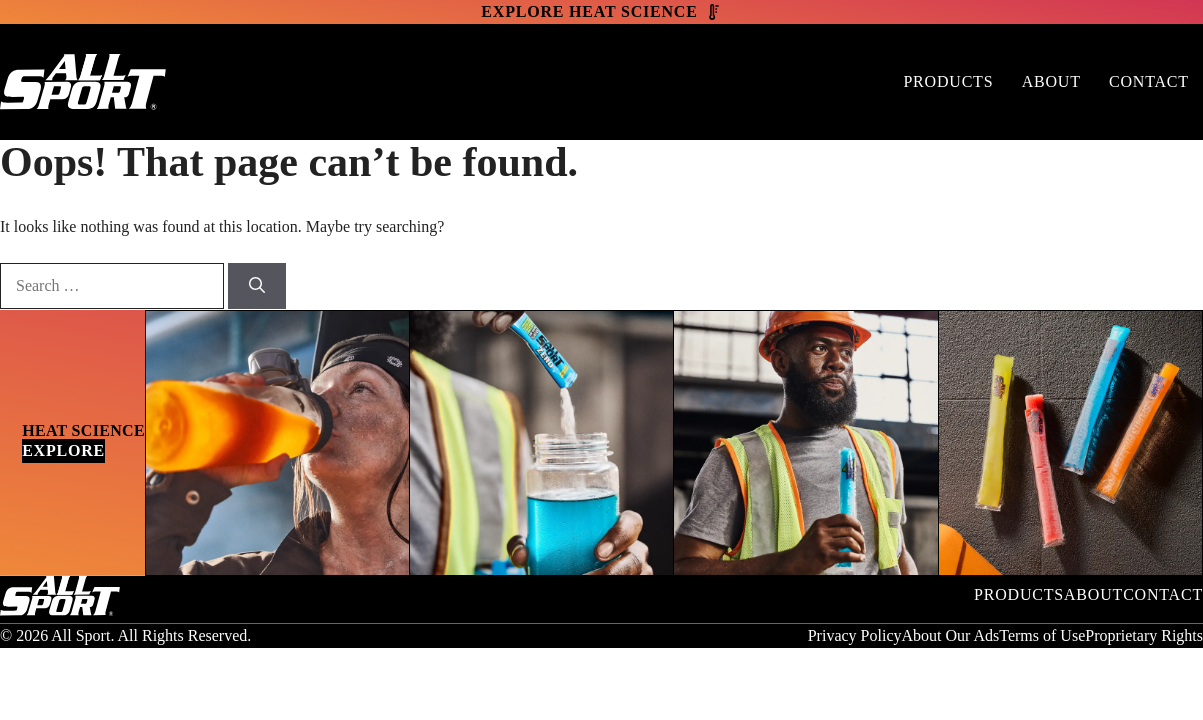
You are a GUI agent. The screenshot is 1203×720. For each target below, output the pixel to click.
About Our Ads (950, 635)
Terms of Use (1042, 635)
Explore (63, 450)
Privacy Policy (855, 635)
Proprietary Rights (1144, 635)
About (1051, 81)
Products (948, 81)
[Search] (257, 286)
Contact (1149, 81)
